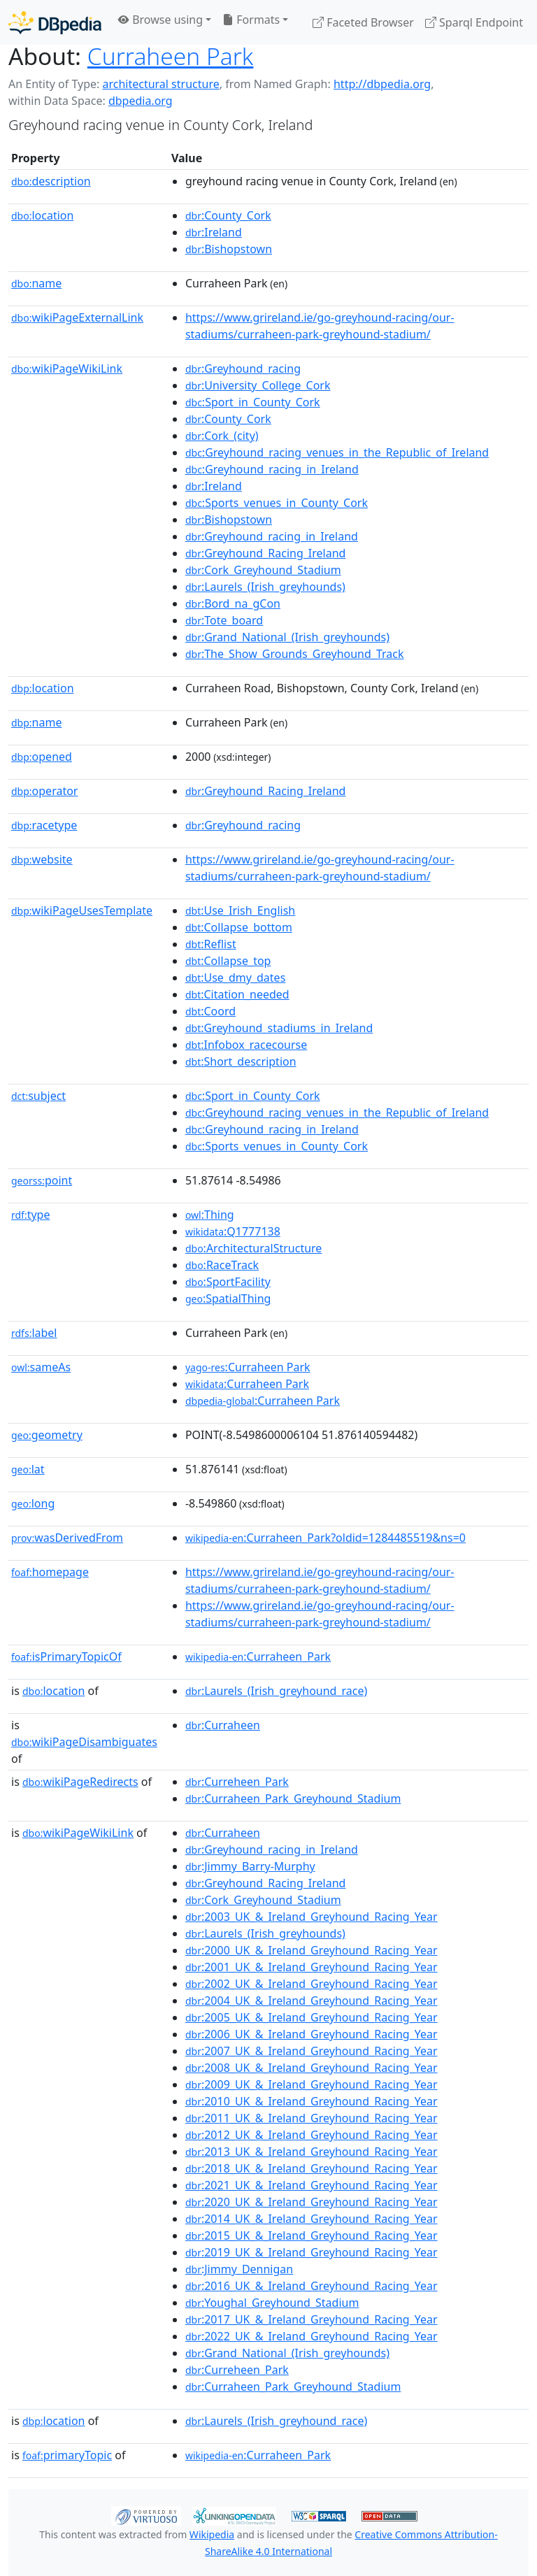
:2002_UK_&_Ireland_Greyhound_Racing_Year (311, 1983)
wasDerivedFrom (67, 1537)
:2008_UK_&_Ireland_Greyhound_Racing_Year (311, 2067)
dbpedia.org (140, 100)
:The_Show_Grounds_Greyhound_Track (294, 653)
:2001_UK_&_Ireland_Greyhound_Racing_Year (311, 1967)
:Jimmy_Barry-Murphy (250, 1866)
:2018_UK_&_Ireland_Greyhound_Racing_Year (311, 2168)
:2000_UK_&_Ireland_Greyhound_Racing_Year (311, 1950)
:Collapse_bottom (238, 927)
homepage (50, 1572)
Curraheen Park (170, 56)
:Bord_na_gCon (232, 603)
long (33, 1503)
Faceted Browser (363, 22)
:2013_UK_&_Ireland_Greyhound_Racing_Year (311, 2151)
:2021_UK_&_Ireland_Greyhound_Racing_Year (311, 2185)
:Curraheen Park (247, 1367)
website (42, 859)
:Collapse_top (228, 960)
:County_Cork (228, 215)
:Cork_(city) (222, 435)
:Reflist (210, 944)
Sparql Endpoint (474, 22)
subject (38, 1095)
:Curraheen (222, 1725)
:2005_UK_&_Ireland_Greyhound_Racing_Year (311, 2017)
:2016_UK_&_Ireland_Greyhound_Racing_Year (311, 2286)
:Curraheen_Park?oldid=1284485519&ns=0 (325, 1537)
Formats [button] (251, 19)
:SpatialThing (228, 1298)
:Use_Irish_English (240, 910)
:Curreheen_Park (237, 1781)
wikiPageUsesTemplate (81, 910)
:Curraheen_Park (258, 1656)
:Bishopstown (228, 249)
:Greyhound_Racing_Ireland (265, 553)
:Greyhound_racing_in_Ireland (272, 469)
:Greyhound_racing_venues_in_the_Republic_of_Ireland (337, 452)
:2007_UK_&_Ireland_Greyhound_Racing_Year (311, 2051)
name (36, 283)
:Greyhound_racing (243, 368)
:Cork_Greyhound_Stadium (263, 570)
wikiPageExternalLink (77, 317)
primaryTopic (67, 2455)
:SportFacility (228, 1281)
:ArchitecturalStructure (253, 1248)
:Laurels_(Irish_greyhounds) (265, 586)
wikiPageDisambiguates (84, 1741)
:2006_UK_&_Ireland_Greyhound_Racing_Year (311, 2034)
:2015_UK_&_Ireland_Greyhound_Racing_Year (311, 2235)
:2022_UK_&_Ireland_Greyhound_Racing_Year (311, 2336)
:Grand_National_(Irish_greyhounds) (287, 637)
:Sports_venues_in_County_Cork (276, 502)
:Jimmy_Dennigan (239, 2269)
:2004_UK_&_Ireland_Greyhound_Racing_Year (311, 2000)
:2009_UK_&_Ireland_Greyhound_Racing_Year (311, 2084)
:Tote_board (224, 620)
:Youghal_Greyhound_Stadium (272, 2302)
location (42, 215)
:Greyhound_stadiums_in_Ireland (279, 1028)
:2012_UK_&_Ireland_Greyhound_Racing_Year (311, 2134)
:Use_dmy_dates (235, 977)
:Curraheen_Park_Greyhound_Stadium (293, 1798)
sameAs (41, 1367)
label (34, 1332)
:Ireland (213, 232)
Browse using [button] (160, 19)
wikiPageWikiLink (66, 368)
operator (44, 791)
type (30, 1214)
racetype (44, 825)
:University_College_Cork (258, 385)
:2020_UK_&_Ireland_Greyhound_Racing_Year (311, 2202)
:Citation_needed (237, 994)
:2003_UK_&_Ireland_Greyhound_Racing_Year (311, 1916)
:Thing (209, 1214)
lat (28, 1469)
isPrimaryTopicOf (66, 1656)
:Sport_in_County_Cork (252, 402)
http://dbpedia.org (382, 84)
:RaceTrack (222, 1265)
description (51, 181)
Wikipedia (211, 2534)
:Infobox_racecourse (246, 1044)
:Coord (210, 1011)
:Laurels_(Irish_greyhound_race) (276, 1690)
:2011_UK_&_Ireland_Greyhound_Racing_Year (311, 2118)
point (41, 1180)
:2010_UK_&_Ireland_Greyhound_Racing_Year (311, 2101)
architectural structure (160, 84)
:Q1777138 (232, 1231)
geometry (47, 1435)
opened (41, 756)
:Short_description (240, 1061)
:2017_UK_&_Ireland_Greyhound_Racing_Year (311, 2319)
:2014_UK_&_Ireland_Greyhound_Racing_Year (311, 2218)
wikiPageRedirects (80, 1781)
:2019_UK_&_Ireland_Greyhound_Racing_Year (311, 2252)
